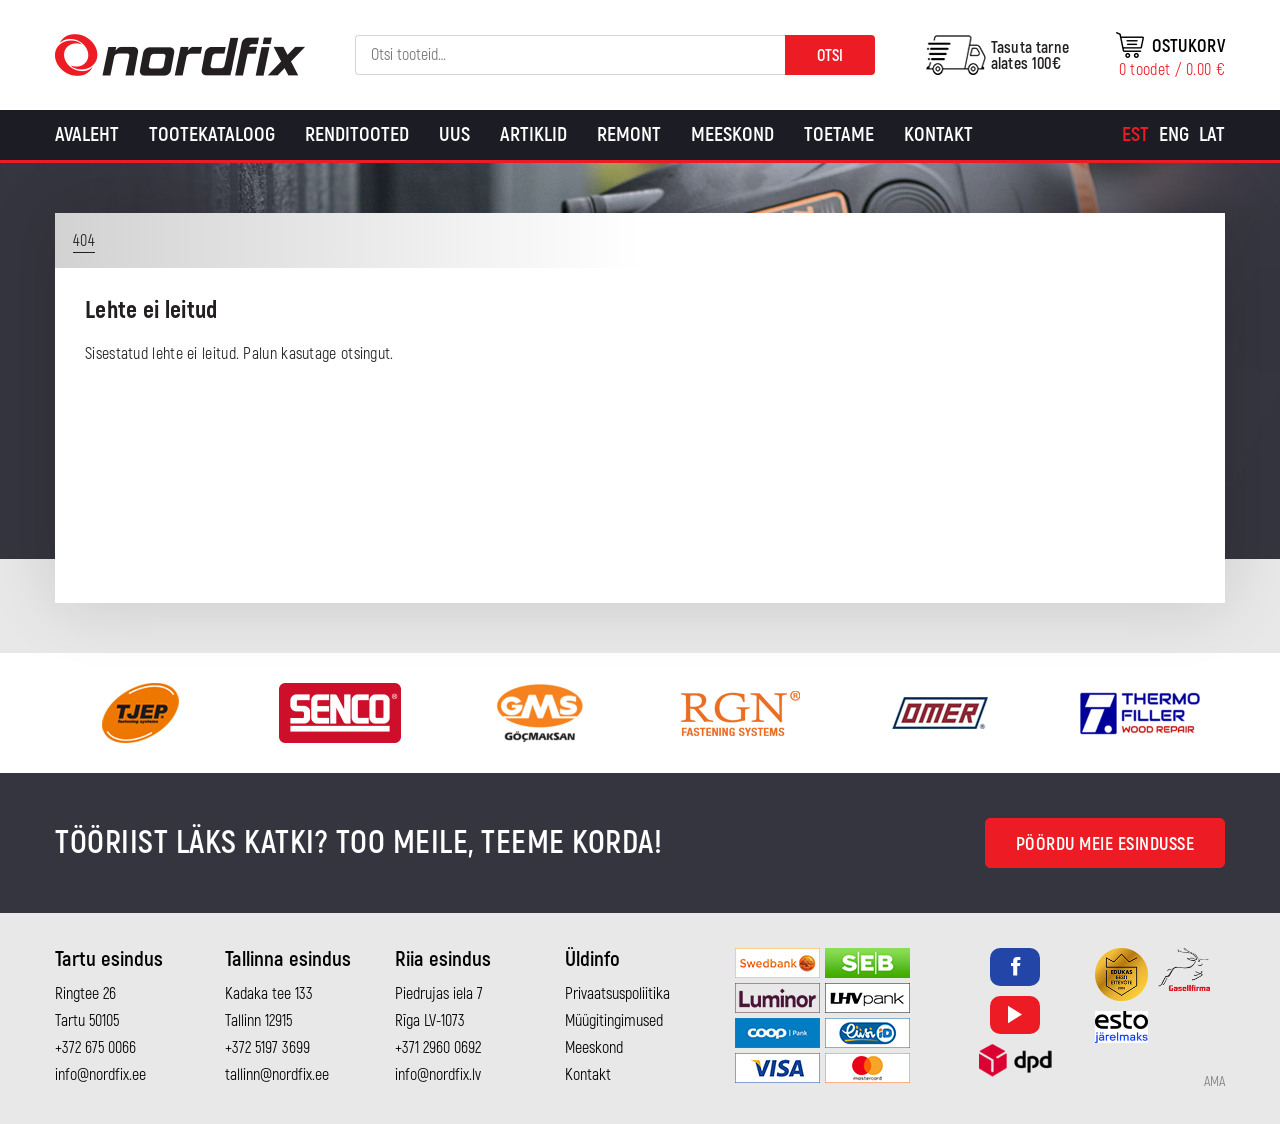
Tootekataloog (212, 134)
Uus (454, 134)
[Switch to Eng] (1174, 135)
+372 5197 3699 (267, 1048)
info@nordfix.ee (100, 1075)
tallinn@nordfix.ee (277, 1075)
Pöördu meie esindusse (1105, 844)
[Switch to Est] (1135, 135)
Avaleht (87, 134)
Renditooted (357, 134)
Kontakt (938, 134)
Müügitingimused (614, 1021)
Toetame (839, 134)
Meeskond (732, 134)
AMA (1214, 1082)
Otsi (830, 56)
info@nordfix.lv (438, 1075)
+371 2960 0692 (438, 1048)
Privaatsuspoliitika (617, 994)
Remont (629, 134)
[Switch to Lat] (1212, 135)
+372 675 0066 (95, 1048)
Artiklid (533, 134)
